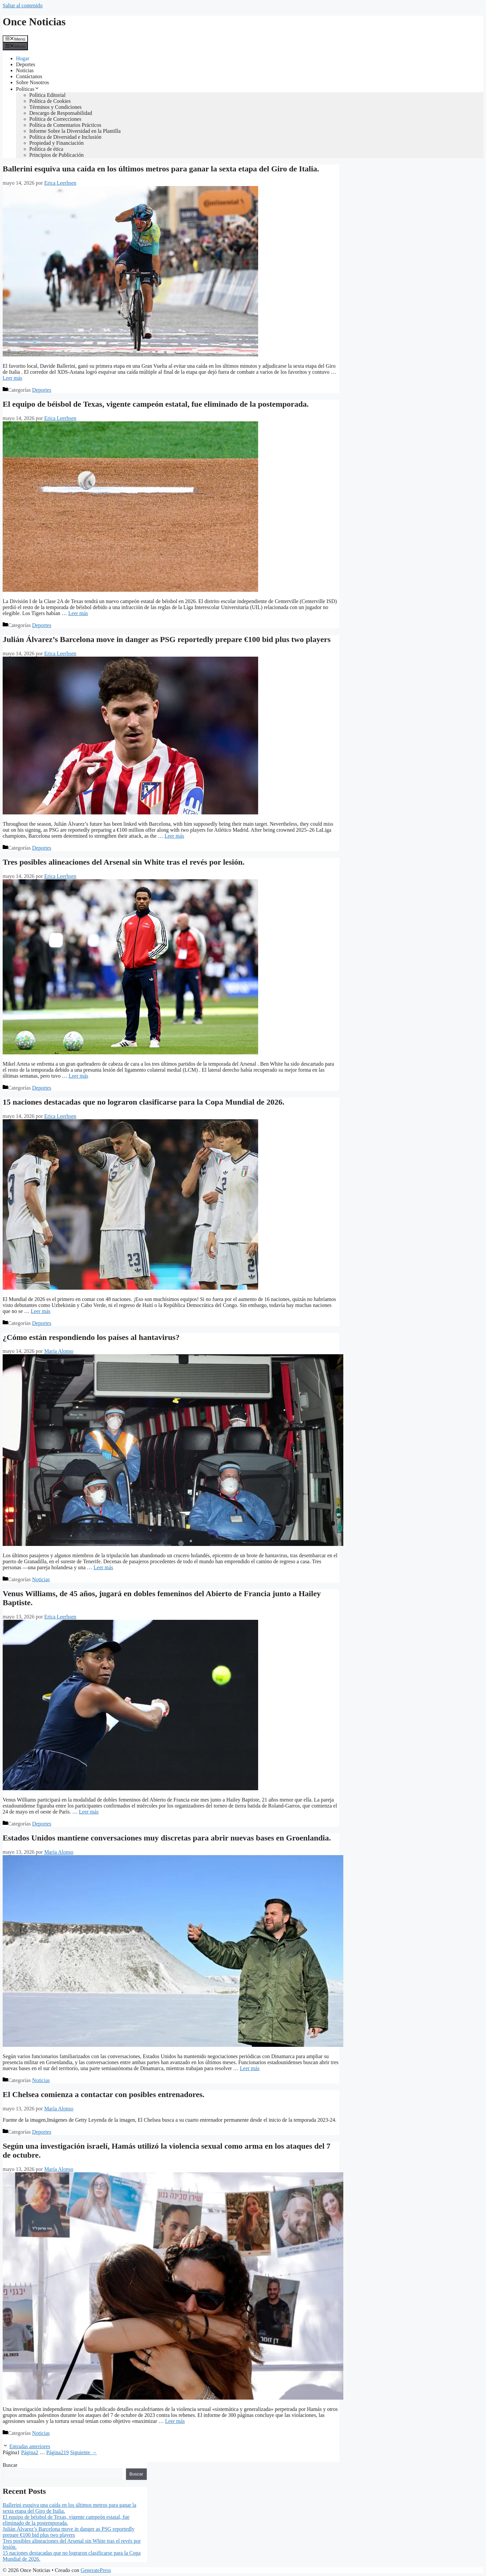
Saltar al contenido (23, 5)
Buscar (10, 2465)
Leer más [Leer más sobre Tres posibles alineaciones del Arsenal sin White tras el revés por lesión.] (78, 1076)
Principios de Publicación (56, 155)
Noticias (25, 70)
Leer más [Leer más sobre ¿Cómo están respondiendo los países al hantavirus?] (103, 1567)
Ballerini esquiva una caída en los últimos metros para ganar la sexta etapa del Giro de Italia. (161, 168)
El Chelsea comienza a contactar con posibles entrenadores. (104, 2094)
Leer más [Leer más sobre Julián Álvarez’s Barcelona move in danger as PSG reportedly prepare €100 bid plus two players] (174, 836)
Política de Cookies (50, 101)
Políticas (28, 89)
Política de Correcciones (55, 119)
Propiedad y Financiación (56, 143)
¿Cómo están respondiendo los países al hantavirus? (91, 1337)
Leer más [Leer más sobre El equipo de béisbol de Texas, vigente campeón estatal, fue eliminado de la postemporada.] (78, 613)
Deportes (25, 64)
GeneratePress (96, 2570)
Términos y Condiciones (55, 107)
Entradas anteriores (29, 2446)
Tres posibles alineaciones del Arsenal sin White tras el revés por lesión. (123, 862)
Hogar (22, 58)
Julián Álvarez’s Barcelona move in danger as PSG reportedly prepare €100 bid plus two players (167, 639)
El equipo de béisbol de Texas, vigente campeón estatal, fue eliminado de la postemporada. (156, 404)
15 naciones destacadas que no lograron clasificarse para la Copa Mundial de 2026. (143, 1102)
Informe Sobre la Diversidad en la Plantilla (75, 131)
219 (57, 2452)
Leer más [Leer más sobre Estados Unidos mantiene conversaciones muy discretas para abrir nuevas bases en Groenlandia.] (249, 2068)
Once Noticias (34, 22)
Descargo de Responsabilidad (60, 113)
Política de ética (46, 149)
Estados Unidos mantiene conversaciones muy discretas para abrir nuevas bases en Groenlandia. (167, 1837)
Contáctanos (29, 76)
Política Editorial (47, 95)
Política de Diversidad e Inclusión (65, 137)
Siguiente (83, 2452)
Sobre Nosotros (32, 82)
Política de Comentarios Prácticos (65, 125)
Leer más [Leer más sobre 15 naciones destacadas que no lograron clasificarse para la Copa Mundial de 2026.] (40, 1311)
